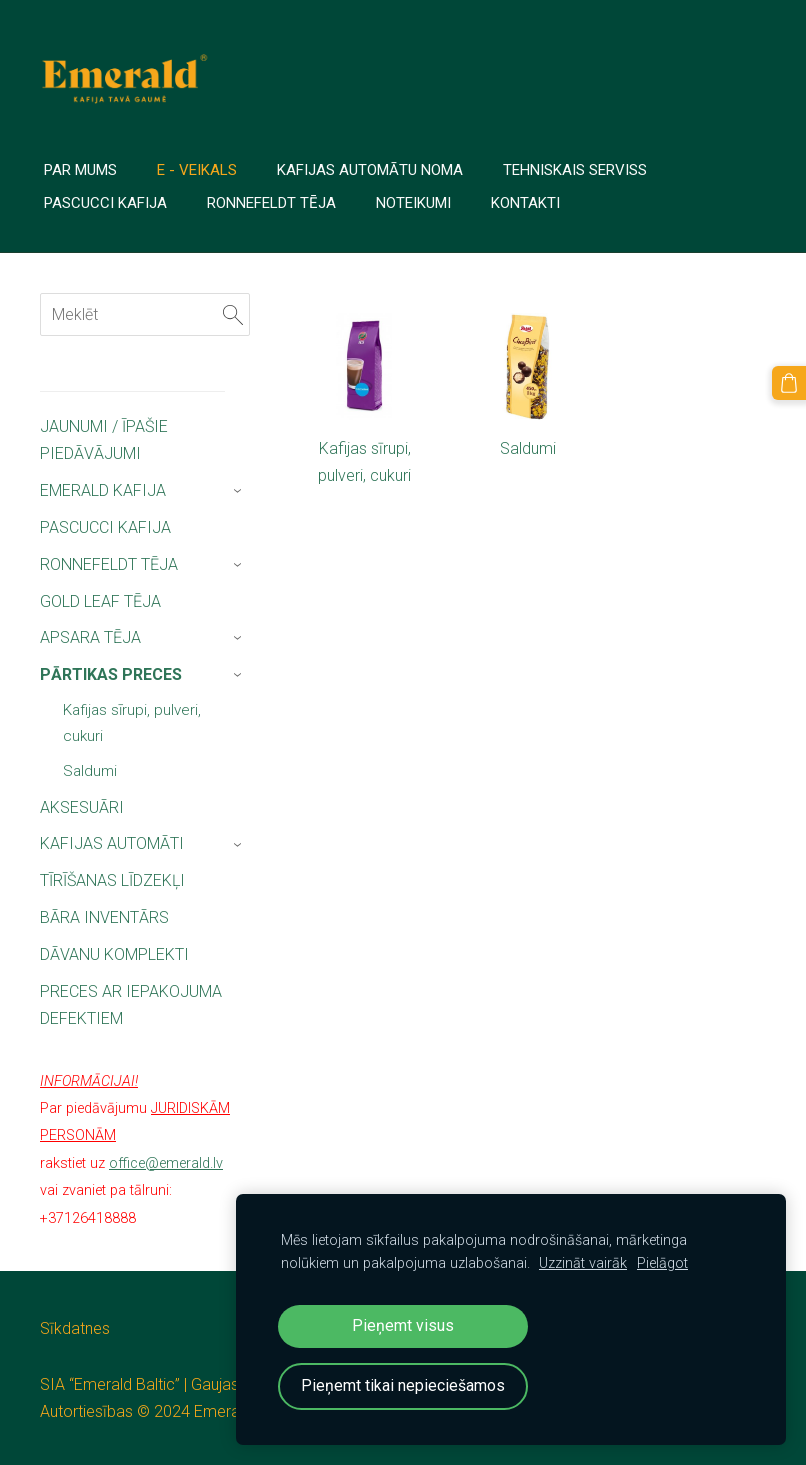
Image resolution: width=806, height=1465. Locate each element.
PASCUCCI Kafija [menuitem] (105, 203)
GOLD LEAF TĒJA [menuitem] (100, 601)
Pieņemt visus (403, 1325)
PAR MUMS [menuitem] (80, 170)
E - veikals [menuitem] (197, 170)
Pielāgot (662, 1263)
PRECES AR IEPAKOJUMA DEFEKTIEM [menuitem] (131, 1005)
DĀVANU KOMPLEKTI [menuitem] (114, 954)
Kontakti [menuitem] (525, 203)
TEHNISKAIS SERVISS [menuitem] (575, 170)
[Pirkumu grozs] (789, 383)
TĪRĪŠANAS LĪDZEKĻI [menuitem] (112, 880)
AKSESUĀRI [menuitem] (82, 807)
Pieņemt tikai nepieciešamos (403, 1385)
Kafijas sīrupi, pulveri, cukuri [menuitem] (132, 723)
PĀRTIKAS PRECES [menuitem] (111, 674)
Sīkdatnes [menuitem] (75, 1328)
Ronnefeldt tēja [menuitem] (271, 203)
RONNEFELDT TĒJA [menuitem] (109, 564)
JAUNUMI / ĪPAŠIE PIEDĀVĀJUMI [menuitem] (104, 440)
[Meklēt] (145, 314)
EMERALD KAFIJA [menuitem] (103, 490)
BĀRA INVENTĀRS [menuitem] (104, 917)
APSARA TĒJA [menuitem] (90, 637)
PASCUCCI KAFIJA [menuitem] (105, 527)
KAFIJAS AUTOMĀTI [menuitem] (112, 843)
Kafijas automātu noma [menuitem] (370, 170)
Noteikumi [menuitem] (413, 203)
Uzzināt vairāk (583, 1263)
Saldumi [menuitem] (90, 771)
